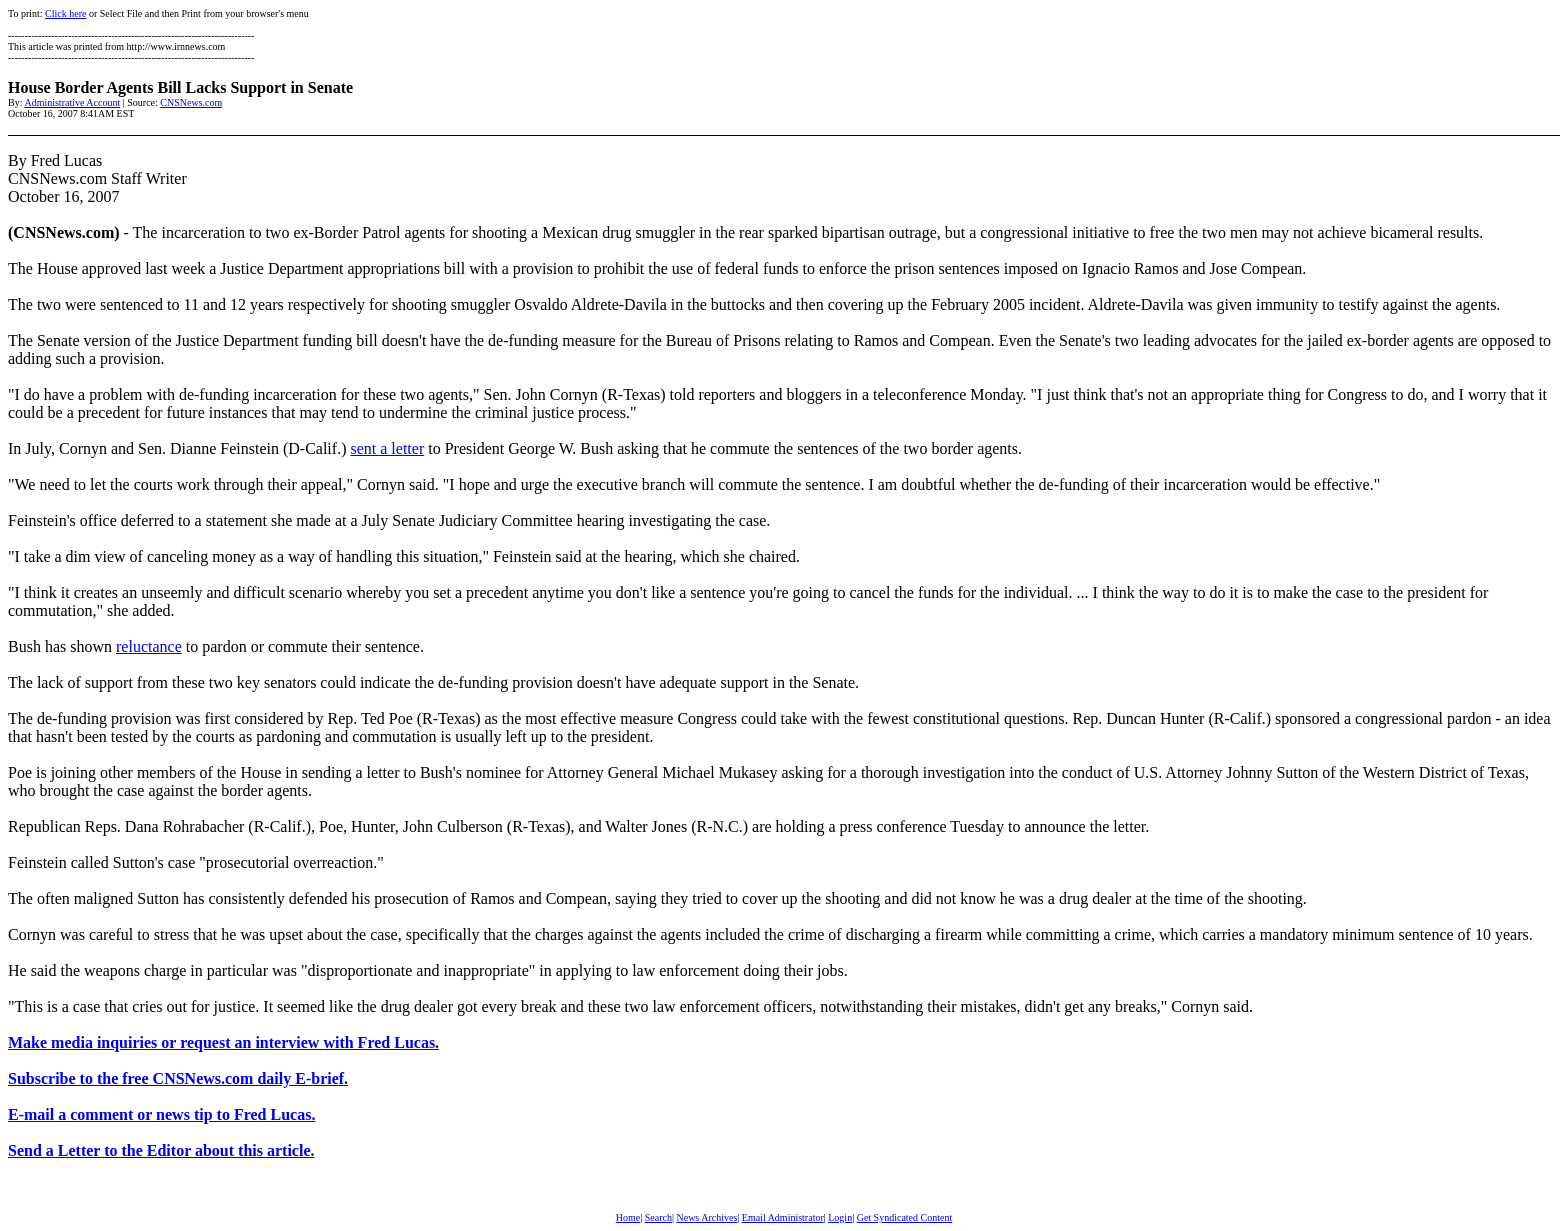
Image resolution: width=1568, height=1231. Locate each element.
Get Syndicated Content (905, 1217)
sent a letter (387, 448)
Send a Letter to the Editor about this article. (161, 1150)
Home (628, 1217)
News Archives (706, 1217)
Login (840, 1217)
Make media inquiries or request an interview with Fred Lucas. (223, 1042)
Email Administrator (783, 1217)
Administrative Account (72, 102)
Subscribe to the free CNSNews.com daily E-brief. (178, 1078)
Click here (65, 13)
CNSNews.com (191, 102)
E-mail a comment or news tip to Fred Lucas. (161, 1114)
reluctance (149, 646)
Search (658, 1217)
